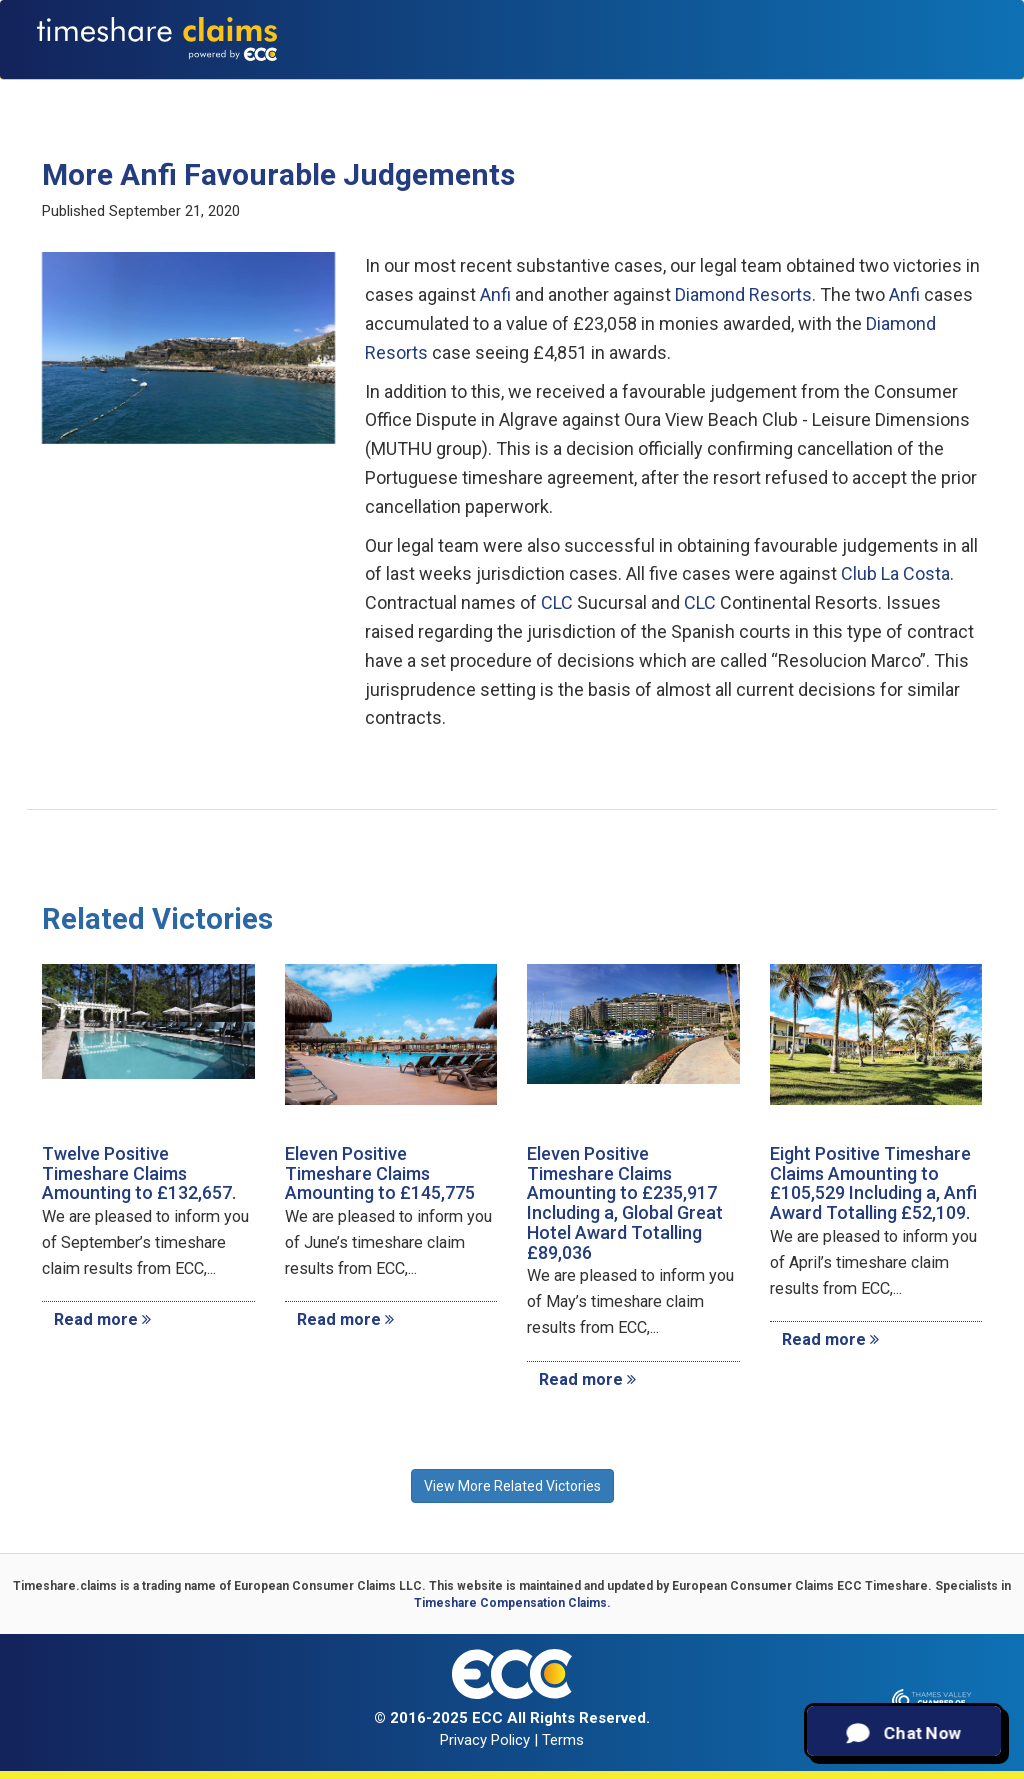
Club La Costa (895, 573)
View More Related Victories (512, 1486)
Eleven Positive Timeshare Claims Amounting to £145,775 (380, 1173)
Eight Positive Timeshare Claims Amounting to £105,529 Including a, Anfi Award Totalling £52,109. (873, 1183)
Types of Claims (385, 90)
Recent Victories (789, 90)
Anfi (495, 294)
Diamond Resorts (743, 294)
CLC (557, 602)
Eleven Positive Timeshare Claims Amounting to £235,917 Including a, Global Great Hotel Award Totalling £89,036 (625, 1203)
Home (204, 90)
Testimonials (664, 90)
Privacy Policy (485, 1740)
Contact (949, 90)
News (884, 90)
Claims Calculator (530, 90)
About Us (275, 90)
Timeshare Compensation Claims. (512, 1603)
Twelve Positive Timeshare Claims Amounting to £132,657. (139, 1173)
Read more (102, 1319)
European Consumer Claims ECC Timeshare (800, 1586)
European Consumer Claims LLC (328, 1586)
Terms (563, 1740)
